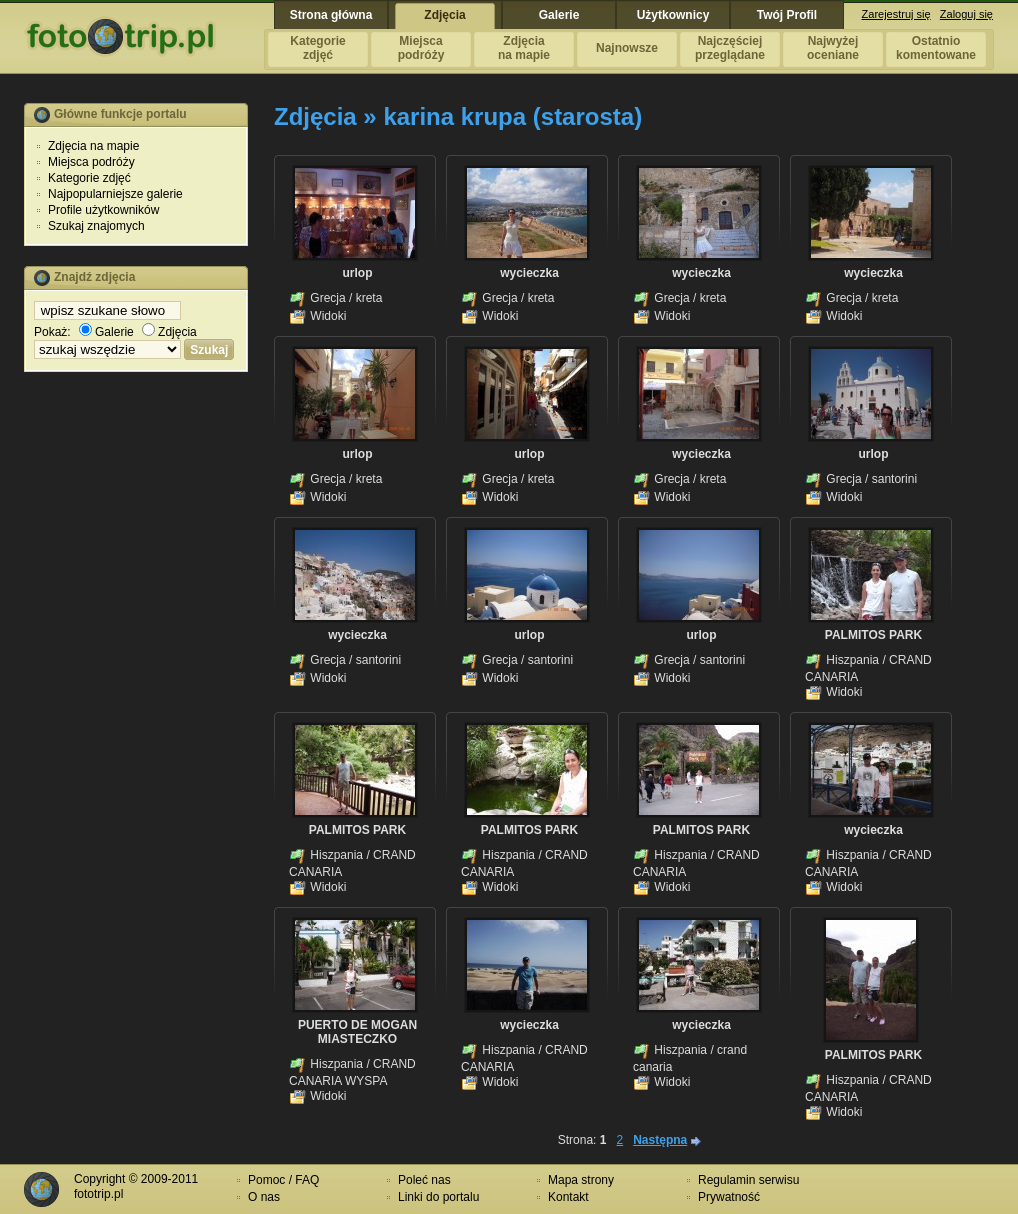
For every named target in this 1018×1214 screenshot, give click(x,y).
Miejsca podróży (91, 162)
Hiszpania (852, 660)
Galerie (106, 332)
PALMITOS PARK (873, 635)
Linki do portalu (438, 1197)
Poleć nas (424, 1180)
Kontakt (568, 1197)
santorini (894, 479)
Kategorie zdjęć (89, 178)
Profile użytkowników (103, 210)
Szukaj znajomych (96, 226)
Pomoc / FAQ (283, 1180)
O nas (264, 1197)
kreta (369, 298)
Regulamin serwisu (748, 1180)
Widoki (328, 316)
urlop (358, 273)
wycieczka (529, 273)
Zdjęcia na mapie (93, 146)
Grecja (327, 298)
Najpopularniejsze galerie (115, 194)
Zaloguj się (966, 14)
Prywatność (729, 1197)
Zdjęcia (169, 332)
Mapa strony (581, 1180)
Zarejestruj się (896, 14)
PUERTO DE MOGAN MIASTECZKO (357, 1032)
